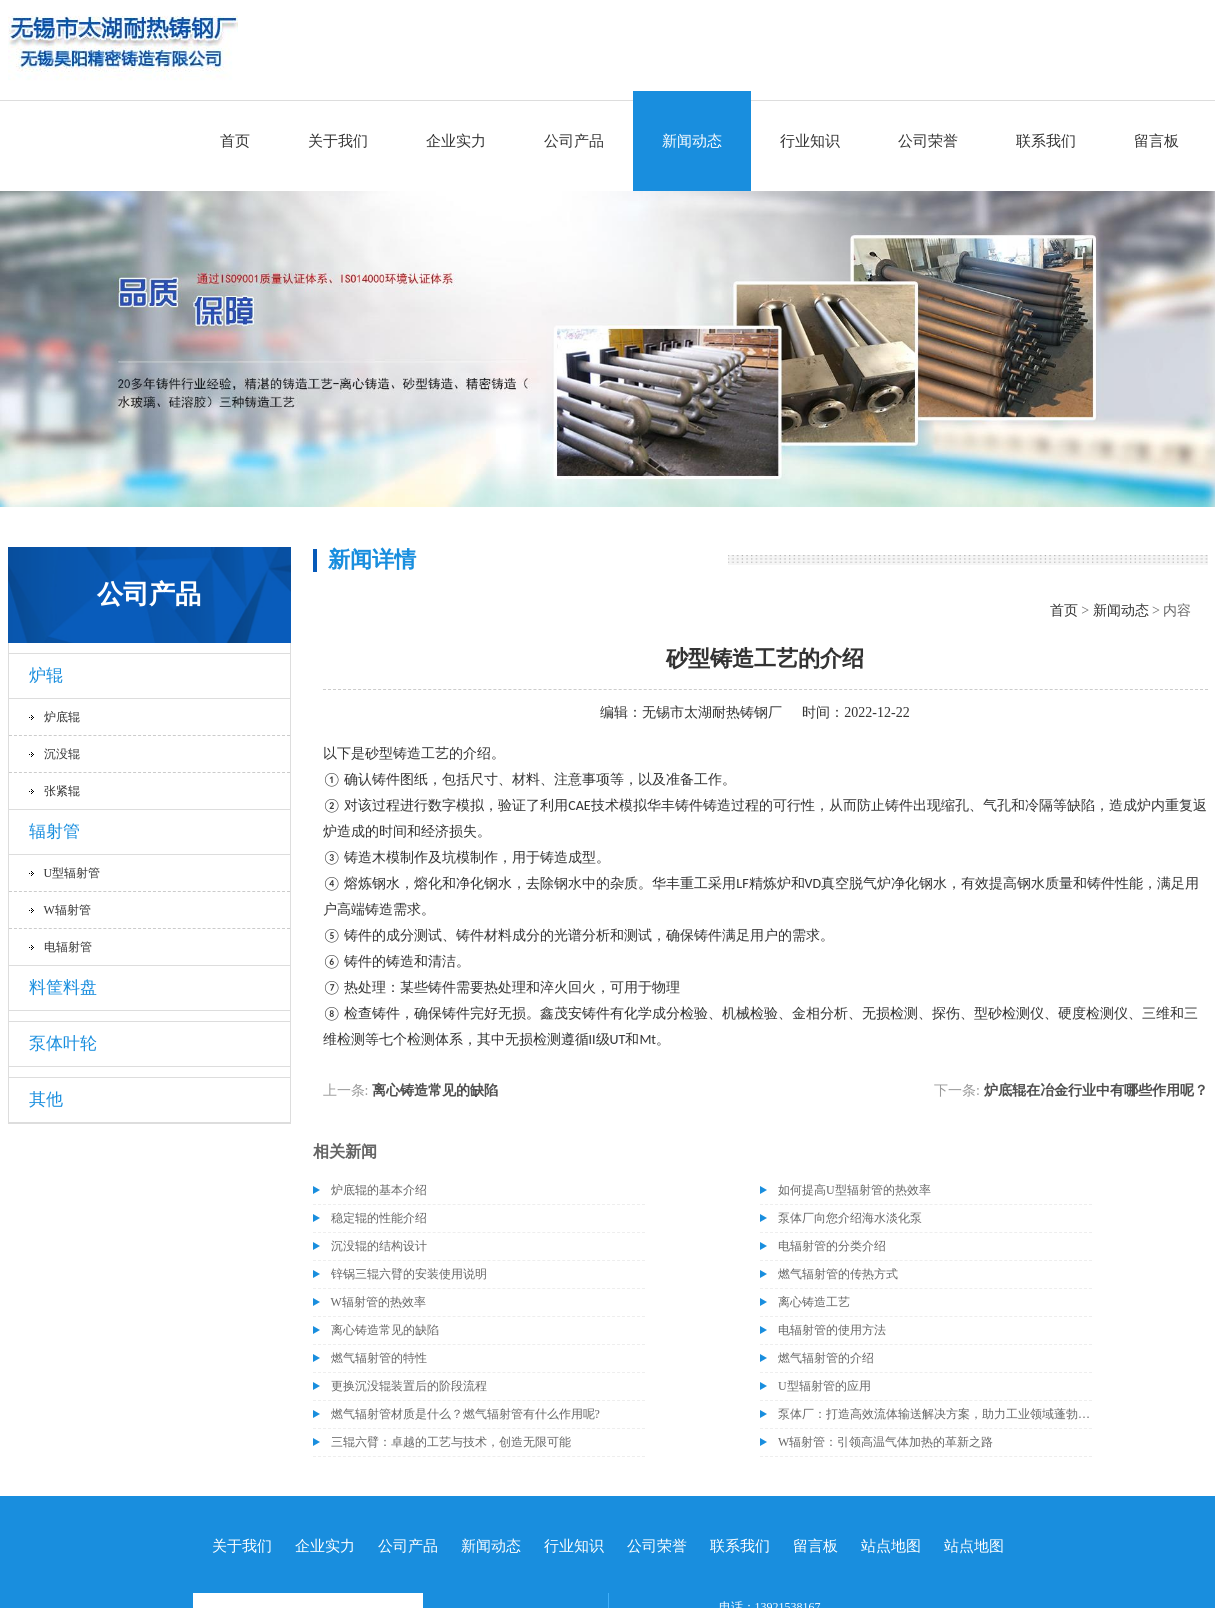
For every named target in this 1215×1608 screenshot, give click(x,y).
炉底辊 (62, 717)
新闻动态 (692, 141)
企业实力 (456, 141)
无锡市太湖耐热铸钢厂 (712, 712)
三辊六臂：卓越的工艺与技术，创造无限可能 (451, 1442)
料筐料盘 (63, 987)
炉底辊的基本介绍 (379, 1190)
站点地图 (891, 1546)
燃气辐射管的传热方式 (838, 1274)
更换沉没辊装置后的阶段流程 (409, 1386)
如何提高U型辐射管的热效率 (854, 1190)
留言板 (1156, 141)
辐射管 (54, 831)
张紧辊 (62, 791)
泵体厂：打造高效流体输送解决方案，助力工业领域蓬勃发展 (935, 1414)
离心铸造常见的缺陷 (435, 1090)
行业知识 (810, 141)
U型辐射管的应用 (824, 1386)
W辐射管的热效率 (378, 1302)
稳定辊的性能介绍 (379, 1218)
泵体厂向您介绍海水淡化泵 (850, 1218)
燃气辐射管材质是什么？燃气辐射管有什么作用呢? (465, 1414)
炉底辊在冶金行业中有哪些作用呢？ (1096, 1090)
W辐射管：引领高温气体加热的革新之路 (885, 1442)
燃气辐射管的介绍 (826, 1358)
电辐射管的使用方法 (832, 1330)
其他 (46, 1099)
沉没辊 (62, 754)
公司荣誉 (928, 141)
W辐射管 (67, 910)
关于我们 (338, 141)
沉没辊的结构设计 (379, 1246)
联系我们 (1046, 141)
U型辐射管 (72, 873)
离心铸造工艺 (814, 1302)
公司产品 (574, 141)
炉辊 (46, 675)
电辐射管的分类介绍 (832, 1246)
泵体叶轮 (63, 1043)
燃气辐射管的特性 (379, 1358)
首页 (235, 141)
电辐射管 (68, 947)
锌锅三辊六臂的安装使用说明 (409, 1274)
